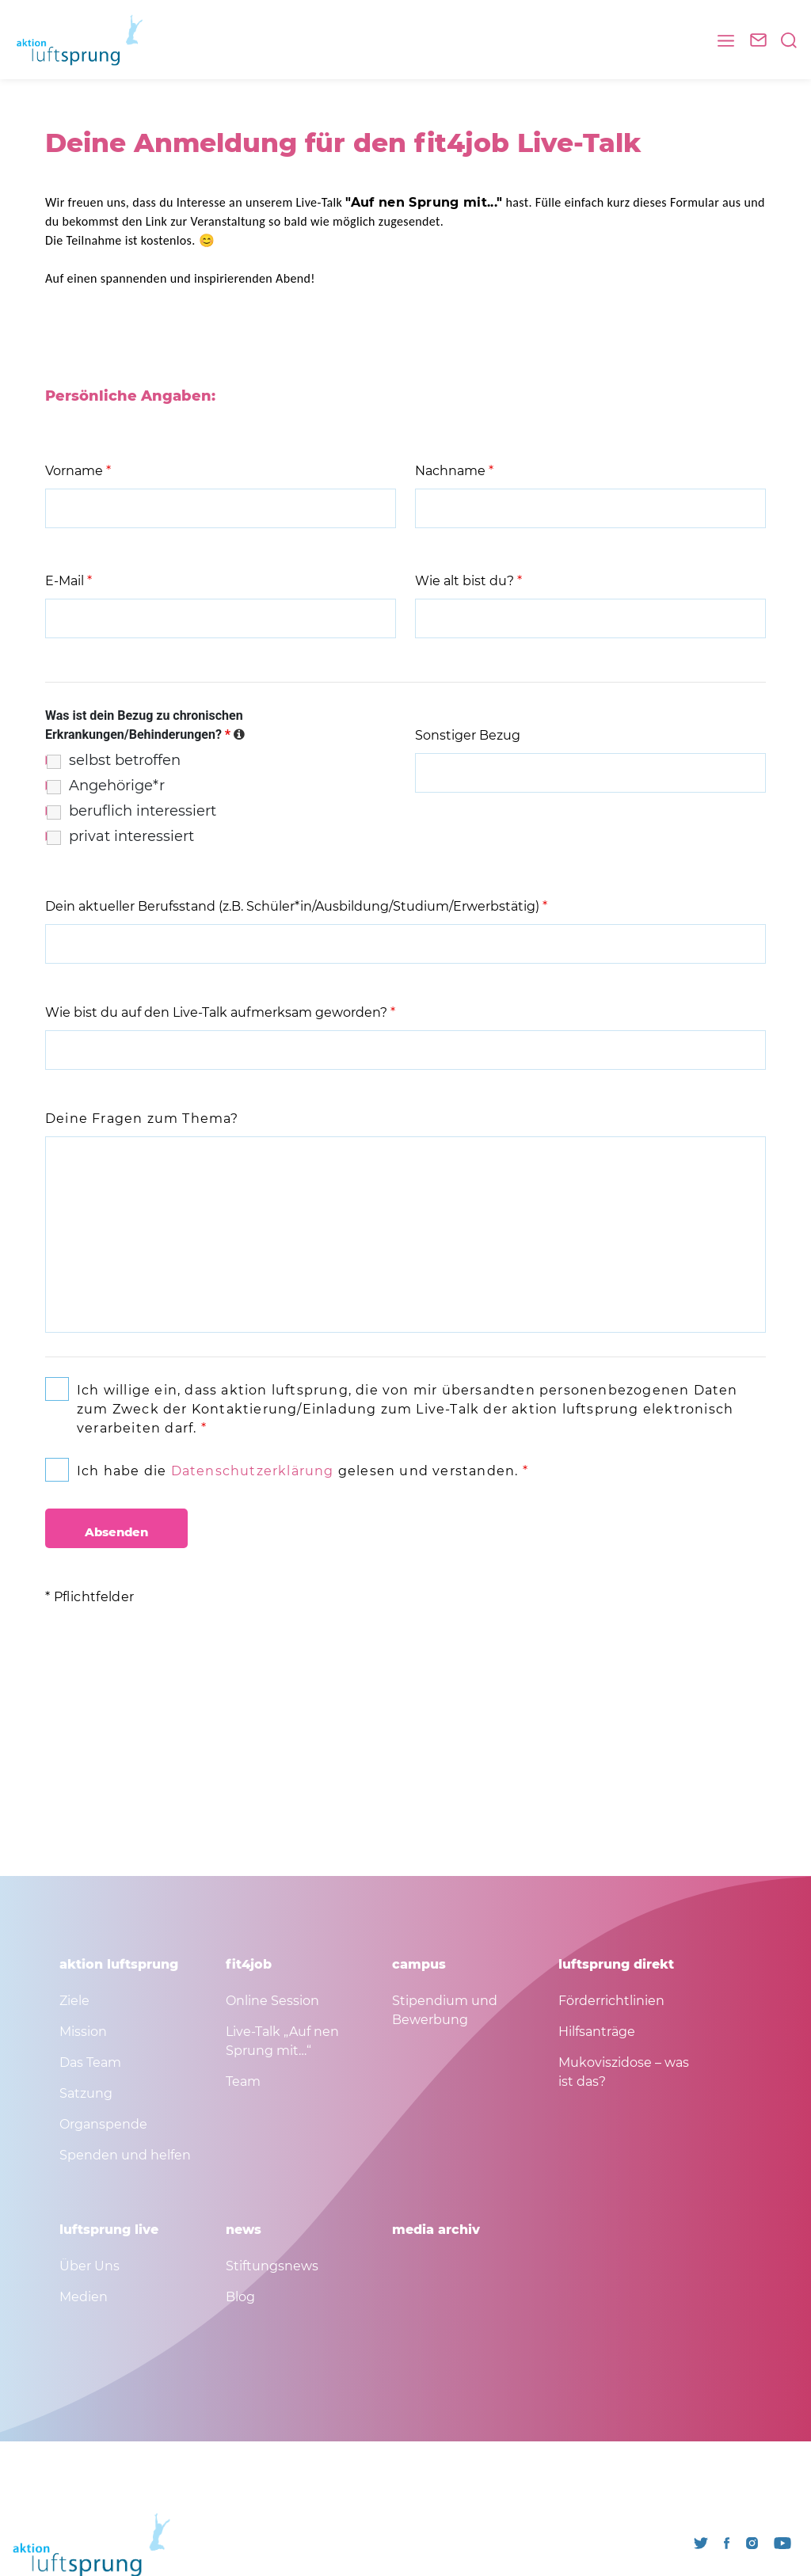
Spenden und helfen (125, 2155)
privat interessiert (131, 836)
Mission (83, 2031)
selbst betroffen (125, 760)
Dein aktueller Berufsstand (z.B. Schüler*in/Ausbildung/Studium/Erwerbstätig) (296, 906)
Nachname (454, 470)
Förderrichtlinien (611, 2000)
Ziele (74, 2000)
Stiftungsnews (272, 2266)
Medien (83, 2296)
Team (243, 2081)
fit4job (249, 1964)
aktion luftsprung (118, 1964)
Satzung (85, 2093)
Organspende (103, 2124)
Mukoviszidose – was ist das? (623, 2072)
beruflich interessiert (142, 811)
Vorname (78, 470)
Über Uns (89, 2266)
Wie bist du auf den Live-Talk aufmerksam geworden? (220, 1012)
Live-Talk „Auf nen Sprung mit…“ (282, 2041)
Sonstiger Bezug (467, 735)
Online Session (272, 2000)
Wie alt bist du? (468, 580)
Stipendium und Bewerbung (444, 2010)
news (243, 2229)
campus (419, 1964)
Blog (240, 2296)
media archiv (436, 2229)
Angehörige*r (117, 785)
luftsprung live (108, 2229)
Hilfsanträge (596, 2031)
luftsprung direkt (616, 1964)
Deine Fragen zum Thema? (142, 1118)
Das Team (90, 2062)
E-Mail (68, 580)
